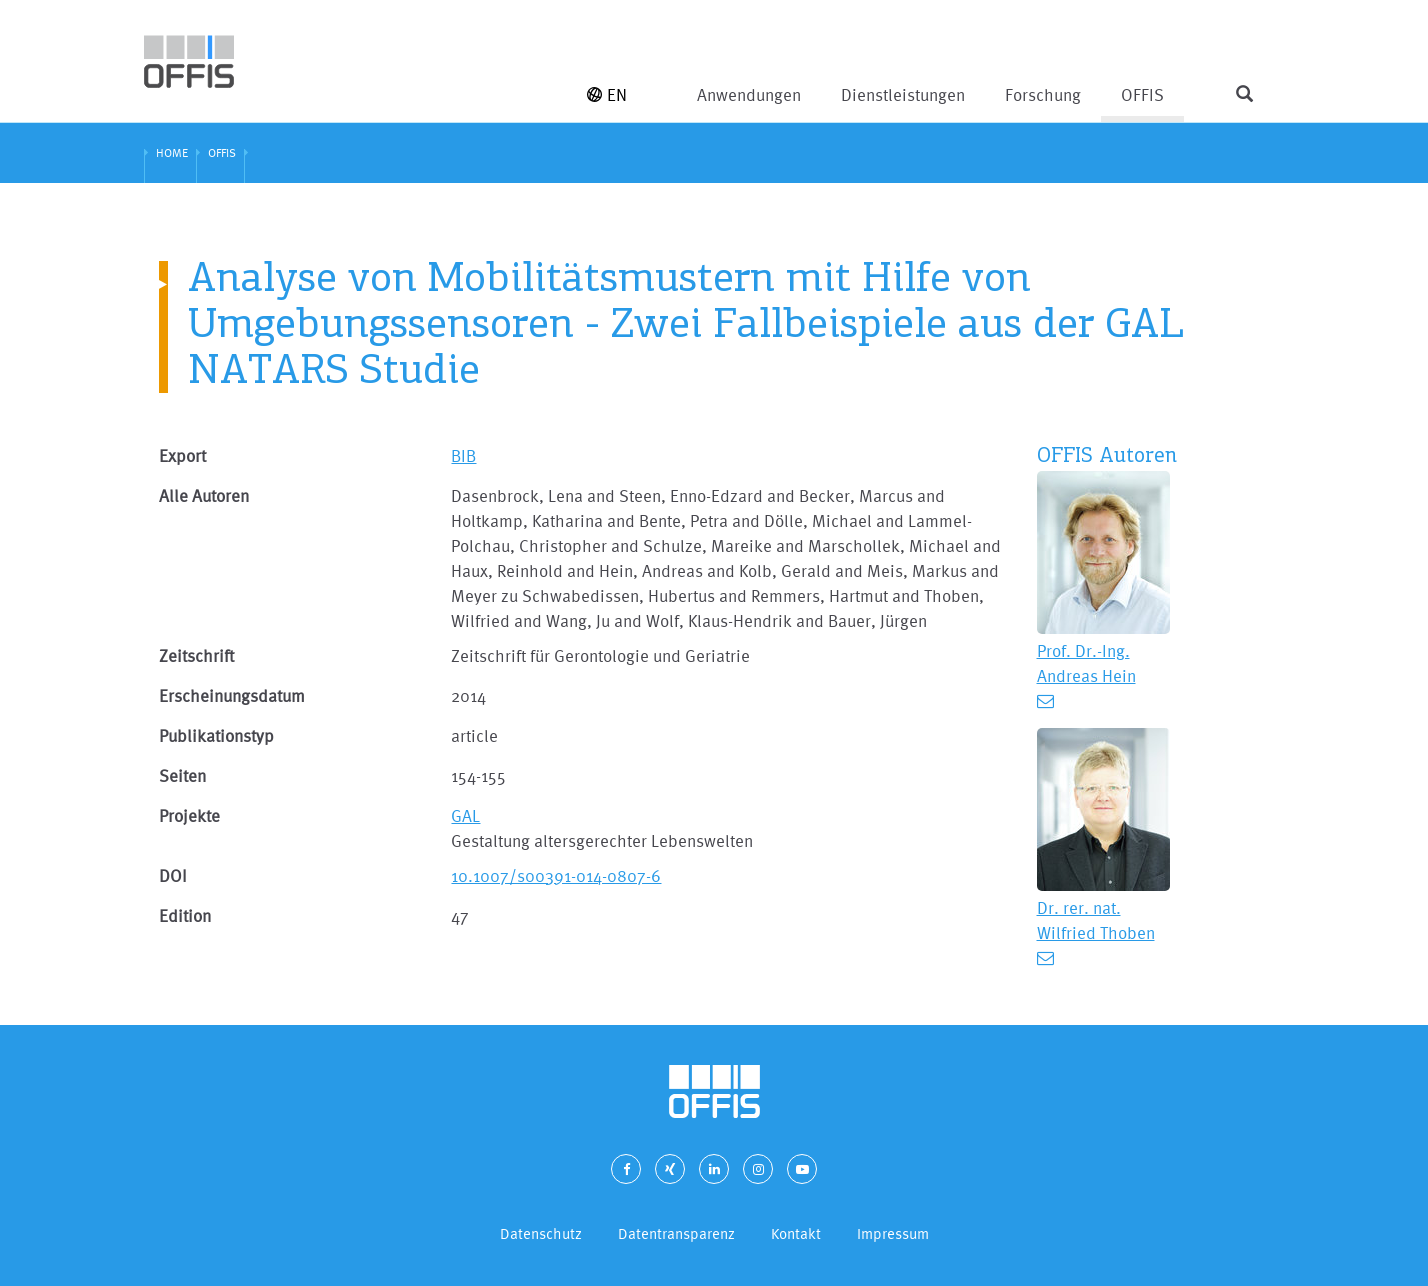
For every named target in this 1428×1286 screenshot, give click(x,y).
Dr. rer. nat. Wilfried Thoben (1096, 920)
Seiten (182, 775)
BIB (463, 455)
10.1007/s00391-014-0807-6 (556, 875)
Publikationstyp (216, 735)
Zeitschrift (196, 655)
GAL (465, 815)
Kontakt (796, 1233)
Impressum (893, 1233)
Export (182, 455)
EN (607, 94)
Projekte (189, 815)
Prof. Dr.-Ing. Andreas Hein (1086, 663)
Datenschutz (541, 1233)
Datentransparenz (676, 1233)
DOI (173, 875)
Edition (185, 915)
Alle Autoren (204, 495)
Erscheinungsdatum (232, 695)
